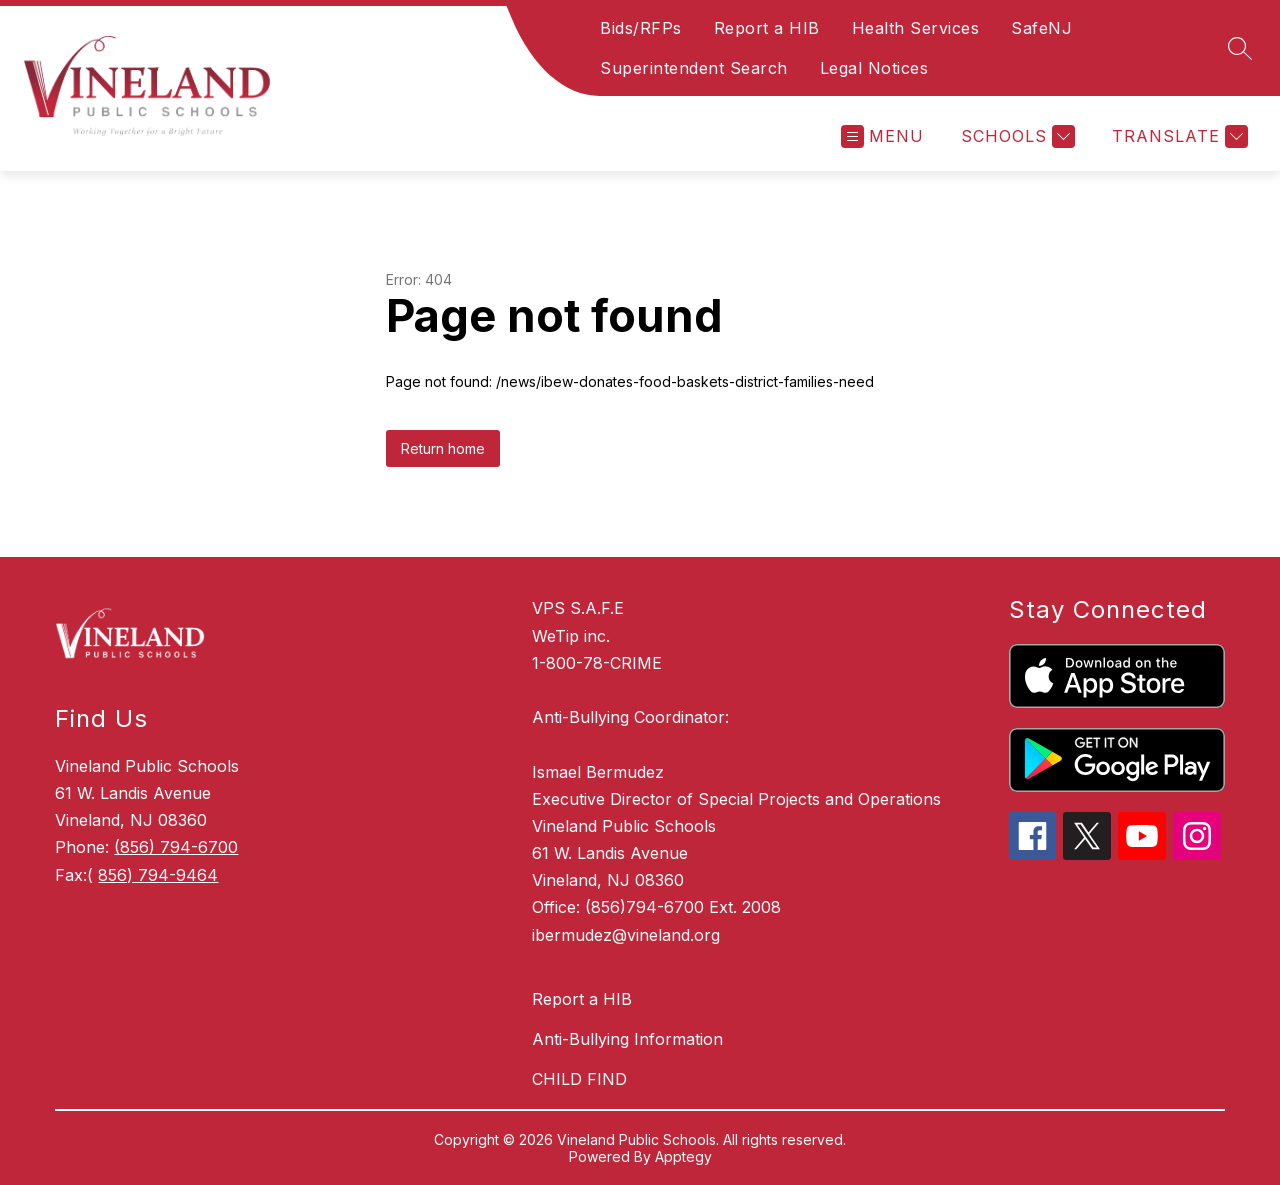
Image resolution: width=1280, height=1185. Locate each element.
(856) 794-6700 (176, 847)
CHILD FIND (579, 1079)
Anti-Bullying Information (627, 1039)
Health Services (916, 28)
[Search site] (1240, 48)
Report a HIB (767, 28)
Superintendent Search (694, 68)
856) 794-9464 (158, 875)
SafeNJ (1041, 28)
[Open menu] (882, 136)
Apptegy (683, 1156)
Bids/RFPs (641, 28)
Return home (443, 448)
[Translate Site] (1177, 136)
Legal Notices (874, 68)
